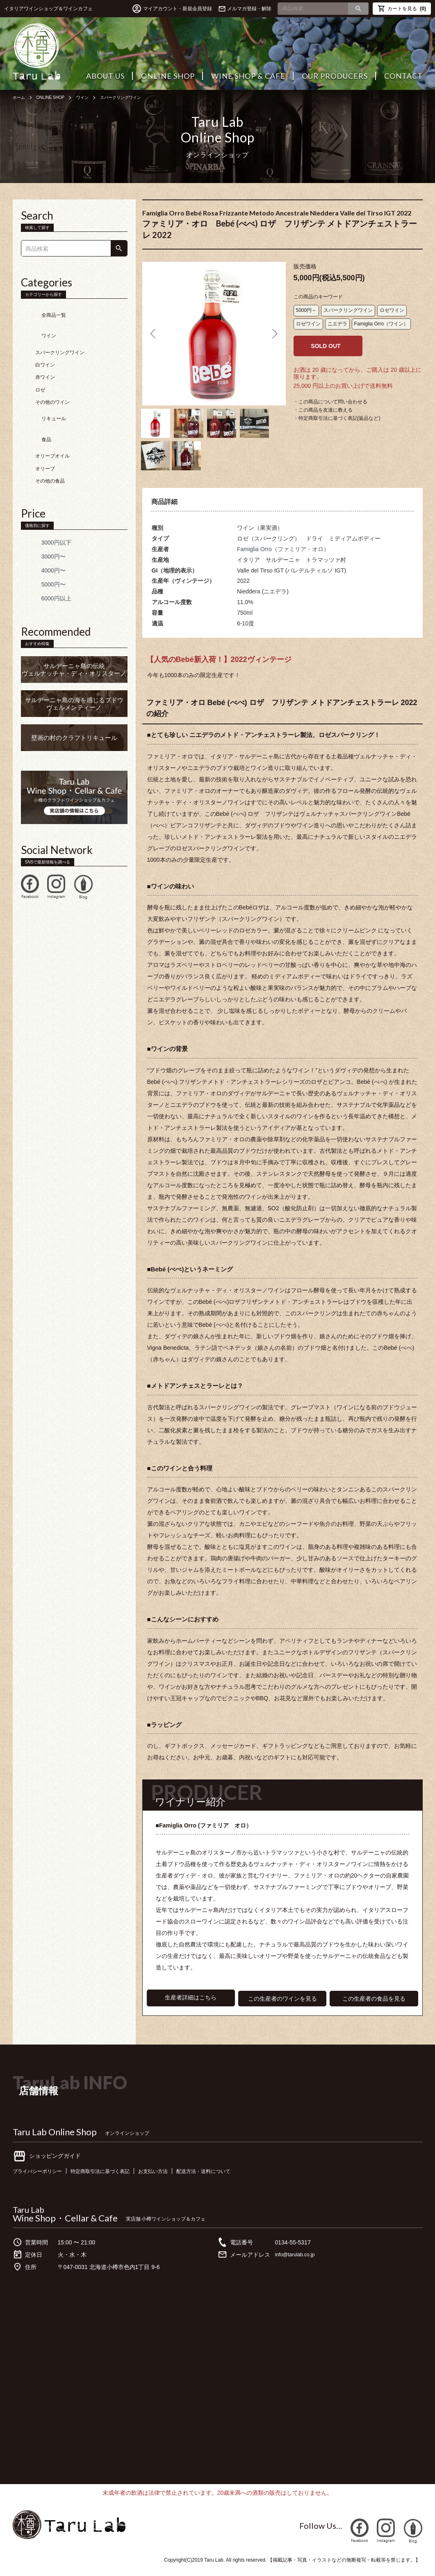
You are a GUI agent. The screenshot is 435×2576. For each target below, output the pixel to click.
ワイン (91, 97)
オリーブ (45, 436)
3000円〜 (41, 523)
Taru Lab (28, 2217)
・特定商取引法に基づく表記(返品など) (337, 418)
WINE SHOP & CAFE (248, 76)
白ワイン (45, 348)
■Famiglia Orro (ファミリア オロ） (207, 1834)
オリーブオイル (52, 423)
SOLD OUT (325, 346)
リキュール (41, 398)
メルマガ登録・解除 (249, 8)
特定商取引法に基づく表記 (113, 2178)
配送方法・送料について (230, 2178)
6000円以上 (44, 565)
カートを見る (402, 8)
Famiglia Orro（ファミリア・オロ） (283, 557)
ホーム (20, 97)
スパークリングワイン (135, 97)
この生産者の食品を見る (374, 2007)
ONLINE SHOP (168, 76)
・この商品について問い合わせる (330, 402)
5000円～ (306, 310)
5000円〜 (41, 551)
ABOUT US (105, 76)
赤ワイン (45, 361)
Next (273, 333)
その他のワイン (52, 386)
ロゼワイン (392, 310)
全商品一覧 (41, 311)
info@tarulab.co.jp (298, 2262)
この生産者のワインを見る (282, 2007)
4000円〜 (41, 537)
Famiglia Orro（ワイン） (381, 324)
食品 (34, 411)
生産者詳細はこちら (190, 2007)
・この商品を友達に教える (323, 410)
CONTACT (403, 76)
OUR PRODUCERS (335, 76)
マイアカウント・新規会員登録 (177, 8)
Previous (154, 333)
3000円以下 (44, 509)
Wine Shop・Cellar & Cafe (65, 2225)
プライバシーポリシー (41, 2178)
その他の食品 (50, 448)
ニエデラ (337, 324)
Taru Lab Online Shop (55, 2140)
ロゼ (40, 373)
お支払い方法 (173, 2178)
